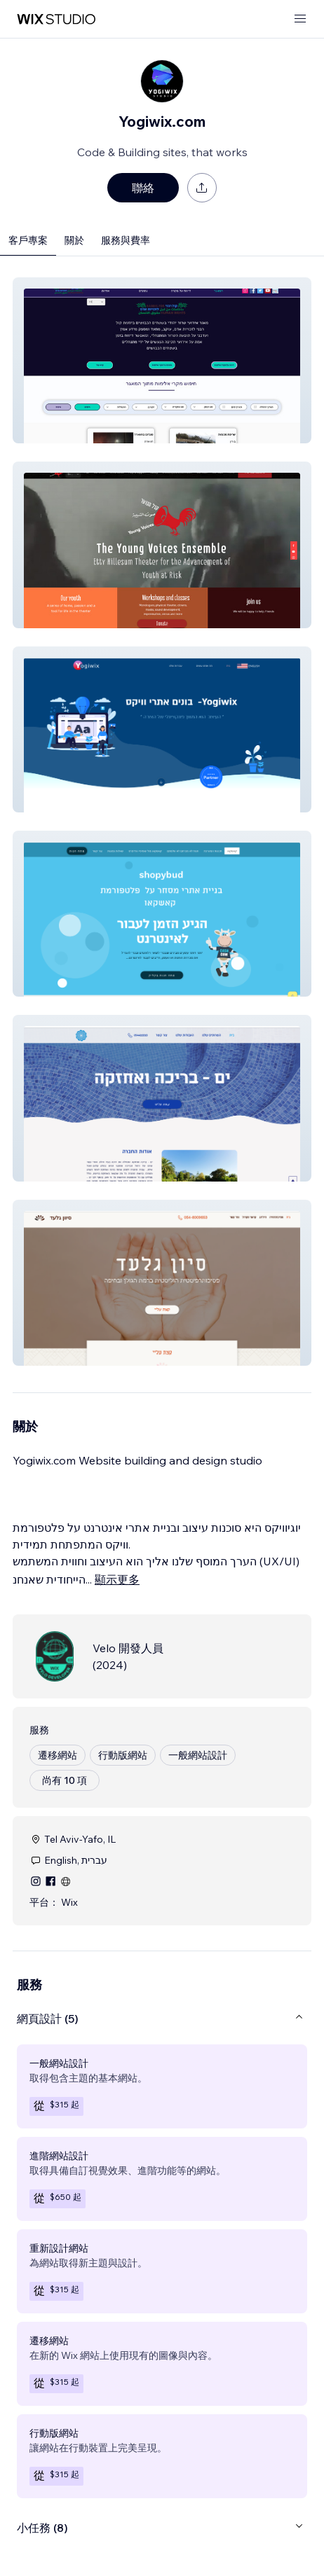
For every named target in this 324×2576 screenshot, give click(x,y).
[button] (162, 360)
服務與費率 (125, 240)
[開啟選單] (300, 19)
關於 (74, 240)
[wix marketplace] (56, 19)
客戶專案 (28, 240)
